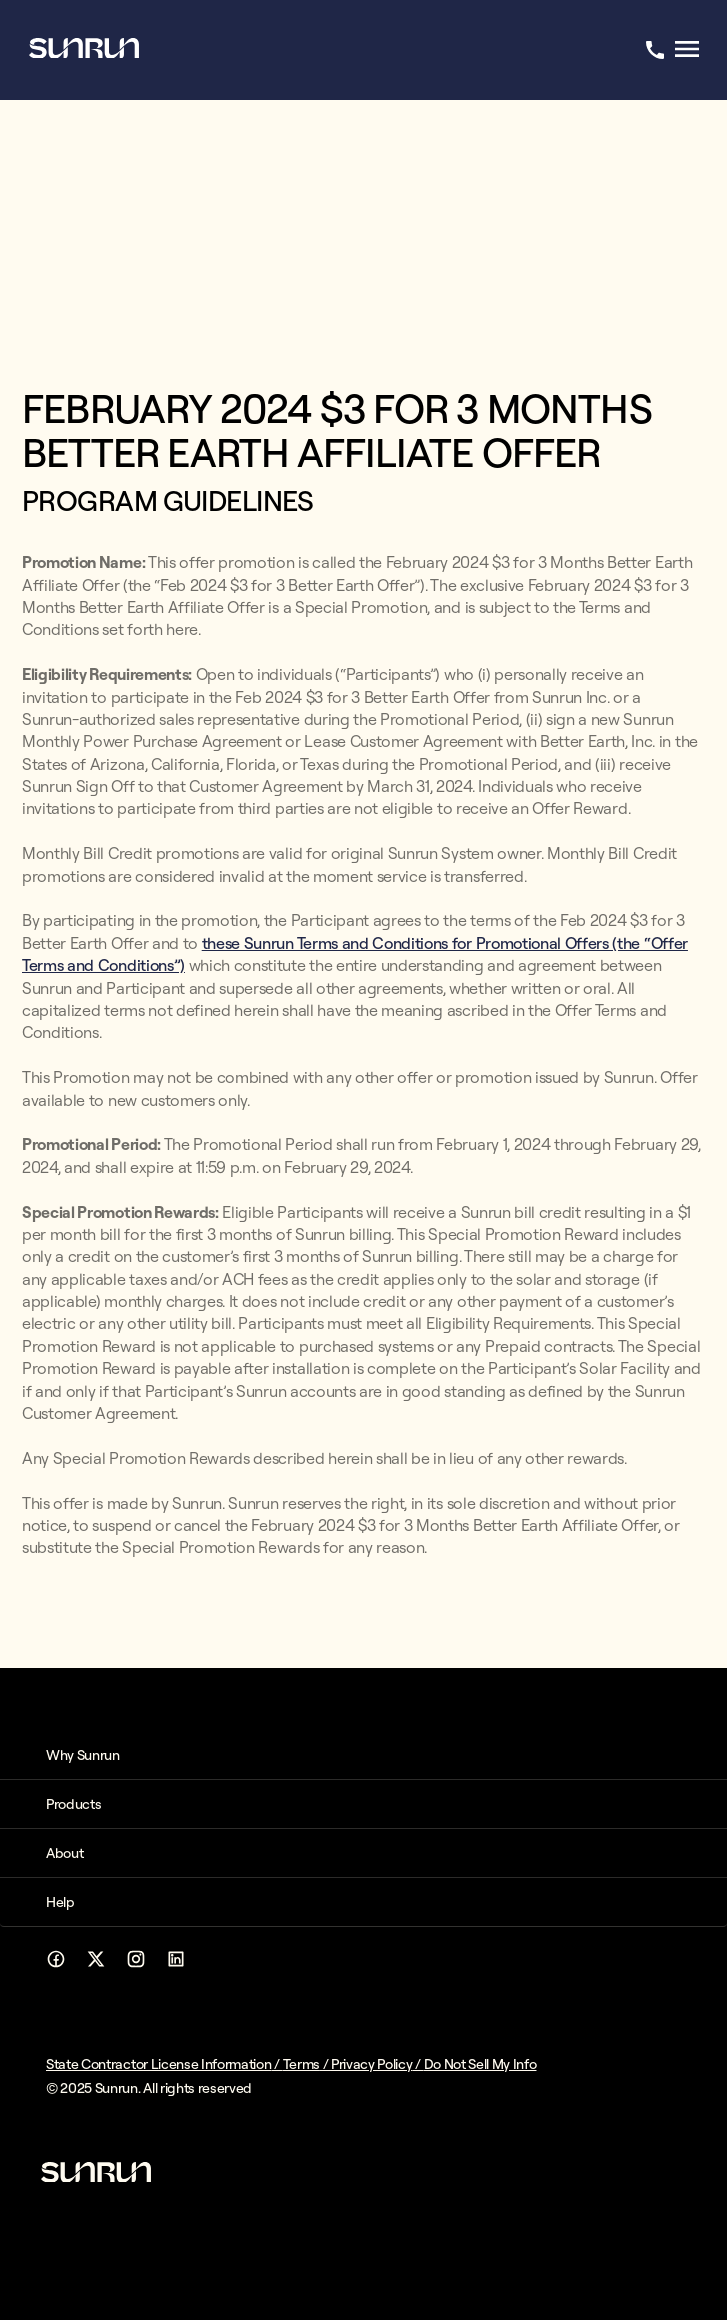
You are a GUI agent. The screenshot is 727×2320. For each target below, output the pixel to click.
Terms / (307, 2064)
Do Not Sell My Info (480, 2064)
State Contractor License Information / (164, 2064)
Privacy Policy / (377, 2064)
